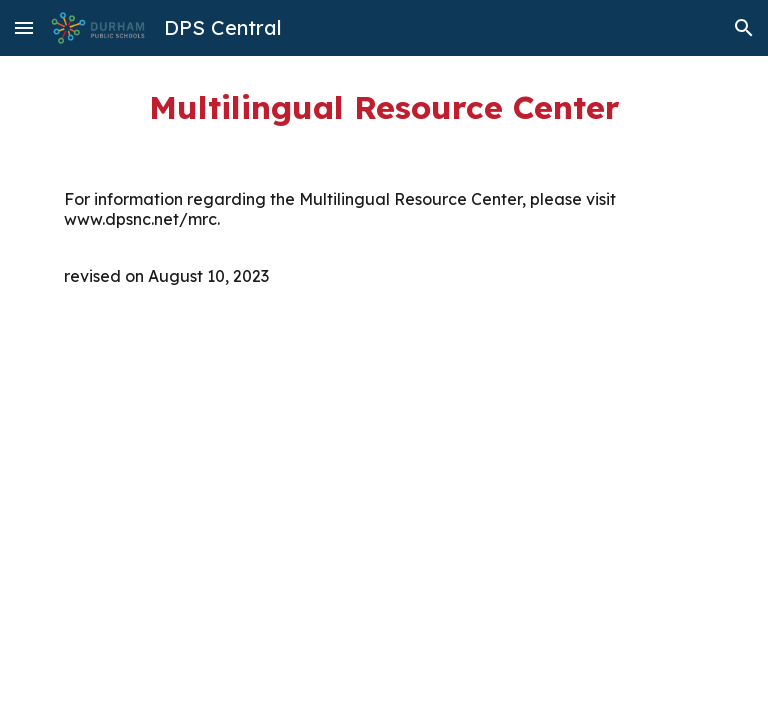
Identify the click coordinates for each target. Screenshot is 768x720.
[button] (24, 27)
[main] (383, 107)
